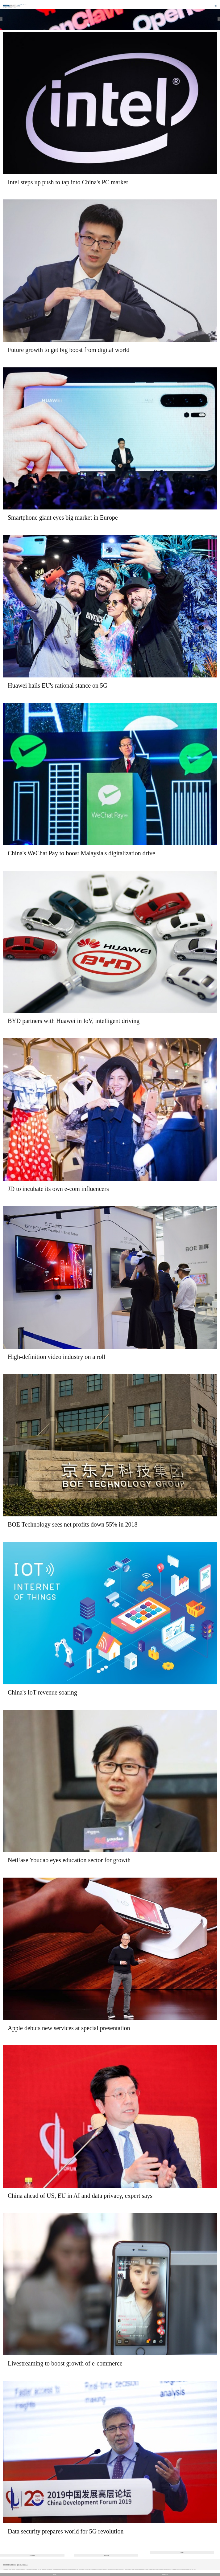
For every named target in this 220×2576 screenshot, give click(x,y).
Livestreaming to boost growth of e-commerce (65, 2363)
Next (182, 2552)
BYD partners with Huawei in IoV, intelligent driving (73, 1020)
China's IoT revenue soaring (42, 1692)
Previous (32, 2555)
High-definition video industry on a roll (56, 1356)
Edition (24, 5)
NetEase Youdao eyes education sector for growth (69, 1860)
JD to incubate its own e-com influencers (58, 1188)
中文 (54, 2574)
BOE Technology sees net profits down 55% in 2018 (72, 1524)
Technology (12, 7)
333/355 (106, 2555)
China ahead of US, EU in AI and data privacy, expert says (80, 2195)
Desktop (165, 2574)
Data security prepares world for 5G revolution (65, 2531)
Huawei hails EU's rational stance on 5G (58, 685)
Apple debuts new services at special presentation (69, 2028)
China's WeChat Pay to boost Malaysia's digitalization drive (81, 853)
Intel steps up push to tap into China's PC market (68, 182)
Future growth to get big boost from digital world (68, 349)
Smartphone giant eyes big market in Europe (63, 517)
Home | (5, 7)
